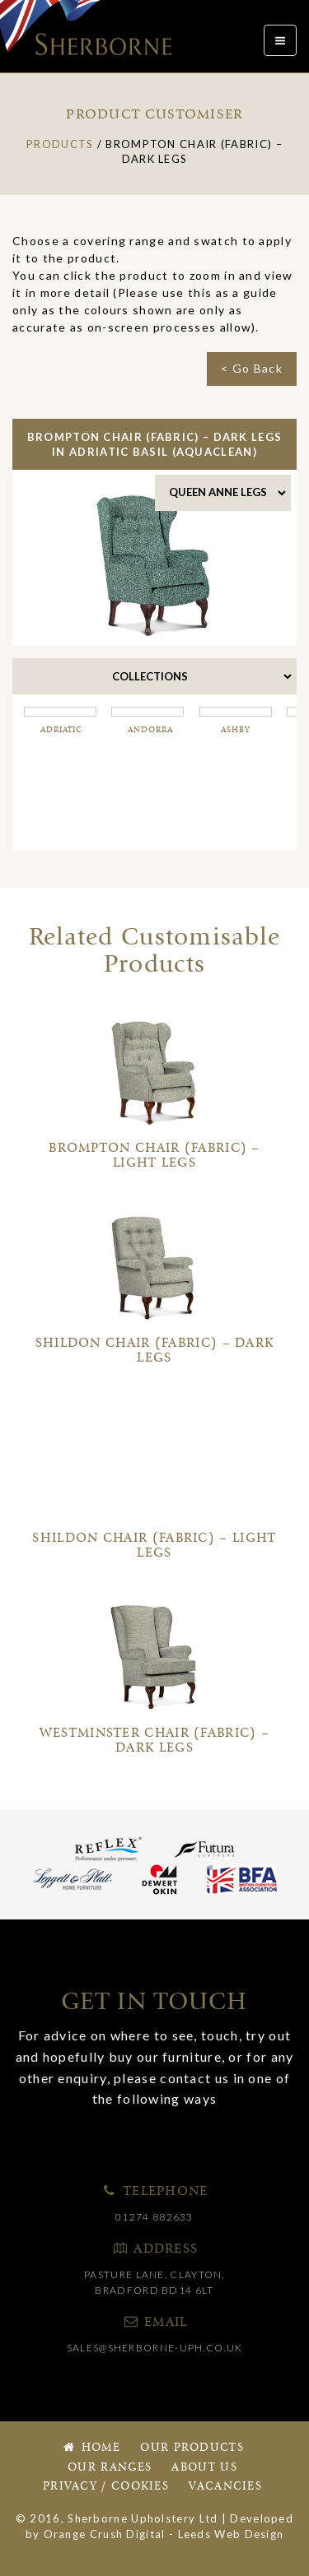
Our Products (192, 2448)
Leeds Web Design (231, 2534)
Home (90, 2448)
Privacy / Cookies (106, 2487)
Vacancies (225, 2487)
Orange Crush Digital (105, 2534)
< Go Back (252, 368)
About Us (203, 2468)
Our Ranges (110, 2468)
